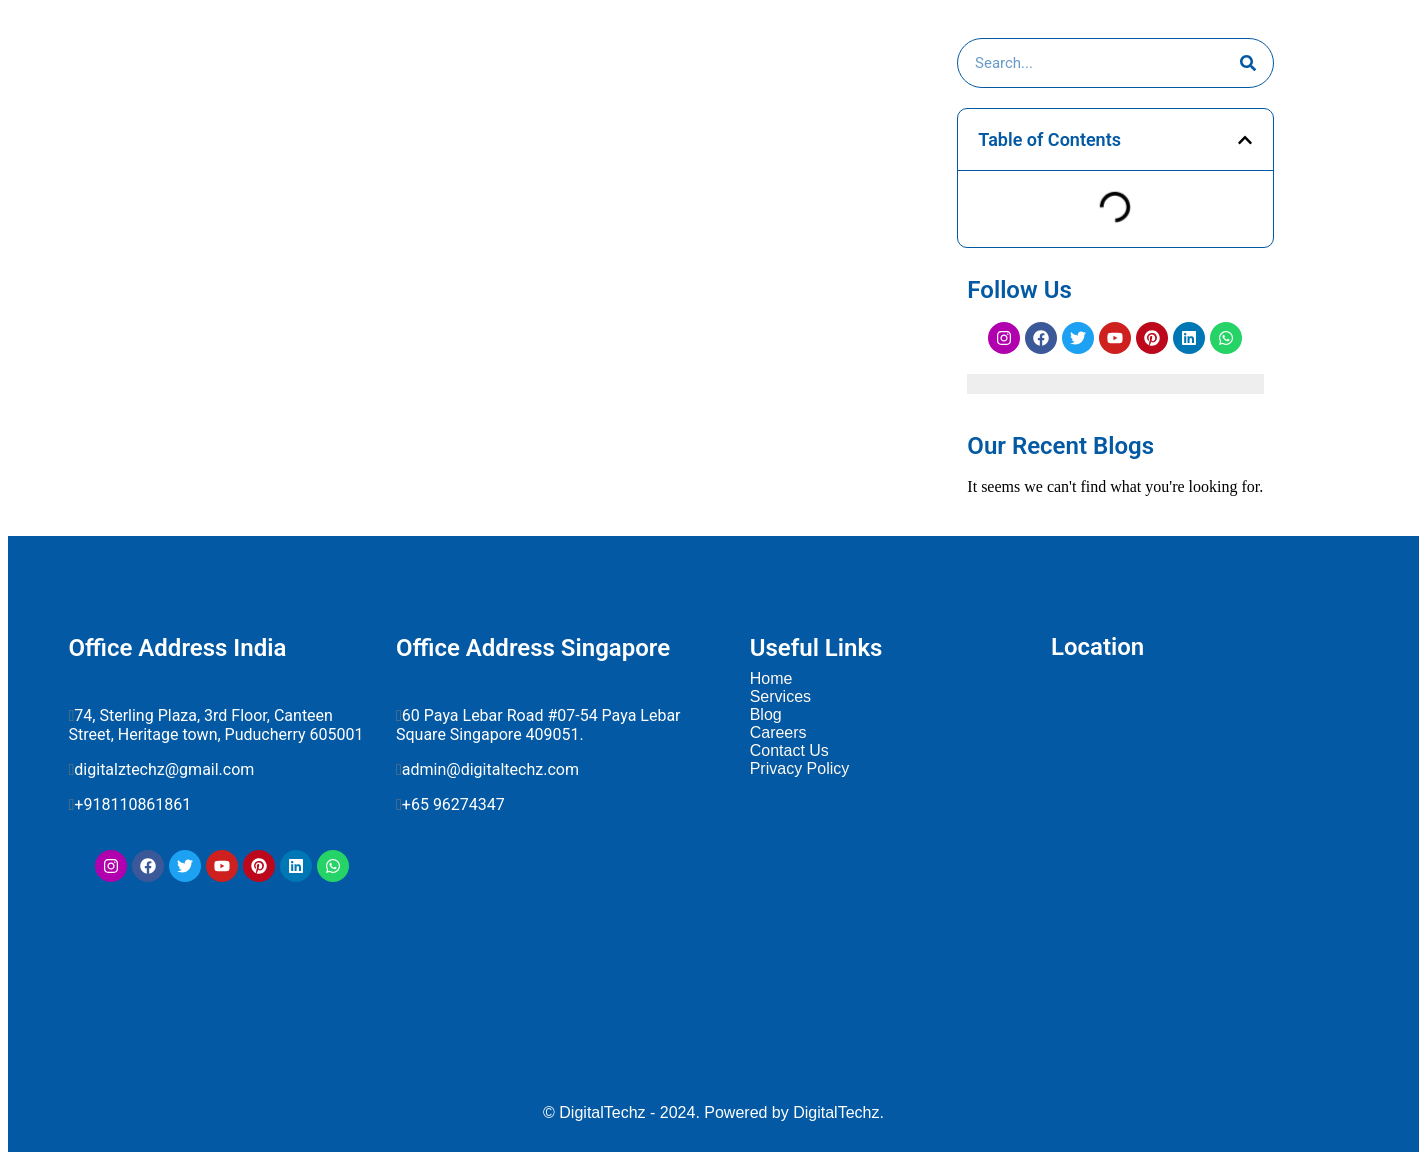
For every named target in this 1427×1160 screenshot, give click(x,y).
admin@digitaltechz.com (492, 769)
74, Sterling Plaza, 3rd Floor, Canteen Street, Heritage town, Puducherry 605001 (216, 725)
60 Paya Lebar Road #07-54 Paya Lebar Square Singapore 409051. (538, 725)
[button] (1245, 140)
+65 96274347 (453, 804)
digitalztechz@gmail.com (166, 769)
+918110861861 (136, 804)
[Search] (1248, 63)
